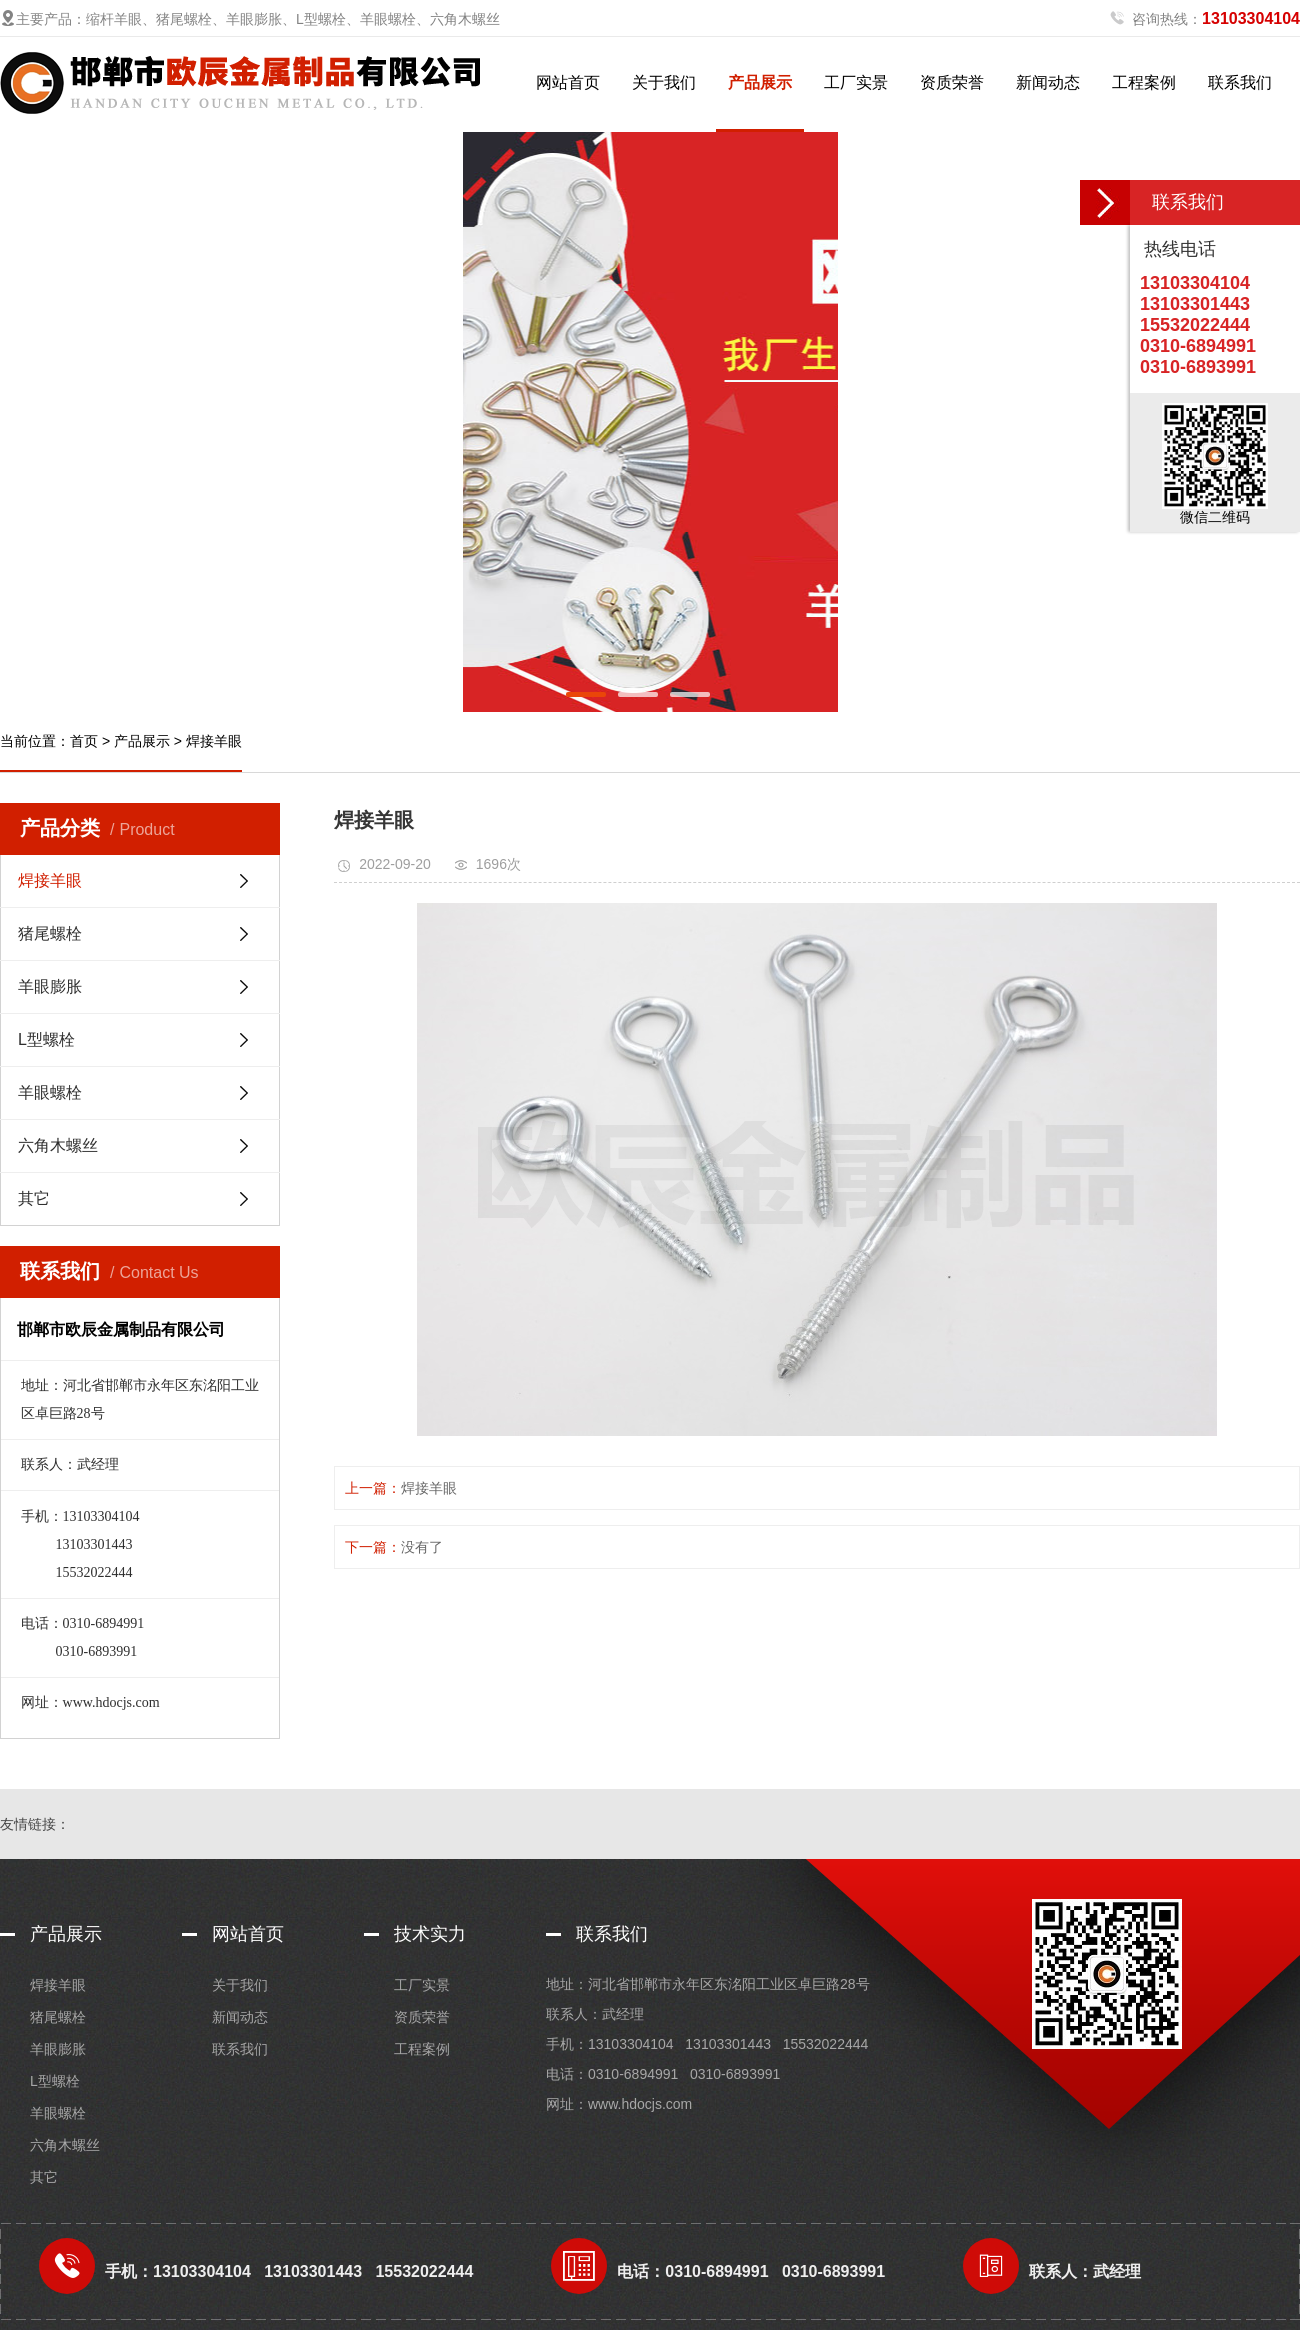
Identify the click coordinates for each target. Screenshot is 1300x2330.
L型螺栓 (46, 1039)
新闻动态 (1048, 82)
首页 (84, 741)
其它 (34, 1198)
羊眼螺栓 (50, 1092)
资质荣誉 (952, 82)
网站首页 (568, 82)
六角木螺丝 (58, 1145)
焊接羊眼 (214, 741)
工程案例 (1144, 82)
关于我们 (664, 82)
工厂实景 (856, 82)
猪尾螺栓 (50, 933)
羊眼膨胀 (50, 986)
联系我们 (1240, 82)
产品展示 (760, 82)
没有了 (422, 1547)
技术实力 (430, 1934)
